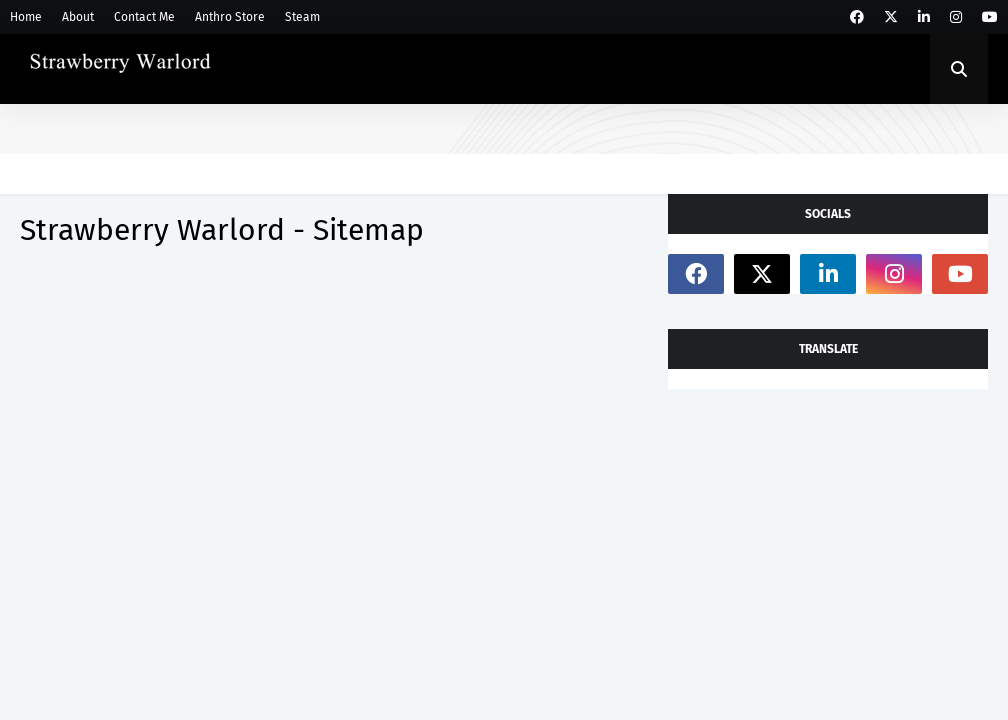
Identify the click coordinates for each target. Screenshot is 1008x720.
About (78, 17)
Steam (302, 17)
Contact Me (144, 17)
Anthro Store (230, 17)
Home (26, 17)
